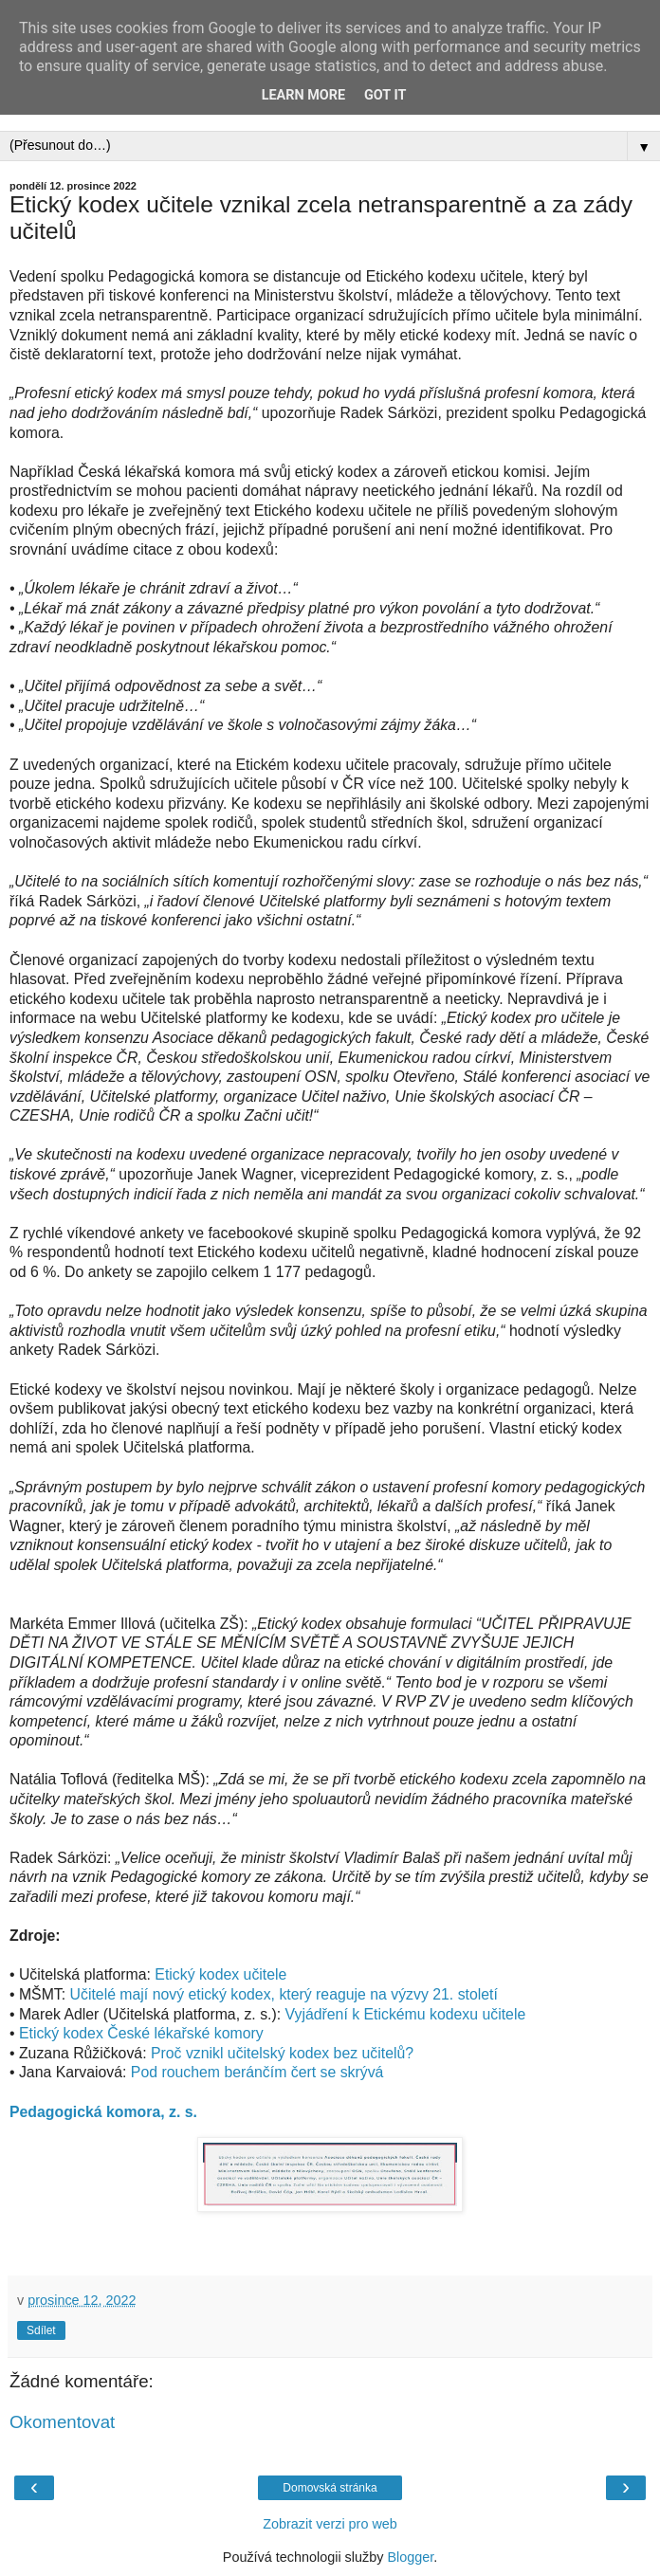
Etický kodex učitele (220, 1974)
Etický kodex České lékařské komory (141, 2033)
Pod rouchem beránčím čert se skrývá (257, 2072)
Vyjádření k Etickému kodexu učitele (405, 2014)
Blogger (410, 2557)
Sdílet (41, 2330)
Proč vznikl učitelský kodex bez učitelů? (282, 2053)
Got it (385, 95)
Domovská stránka (329, 2487)
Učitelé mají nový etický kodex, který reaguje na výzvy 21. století (284, 1994)
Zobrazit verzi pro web (330, 2523)
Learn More (303, 95)
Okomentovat (62, 2422)
